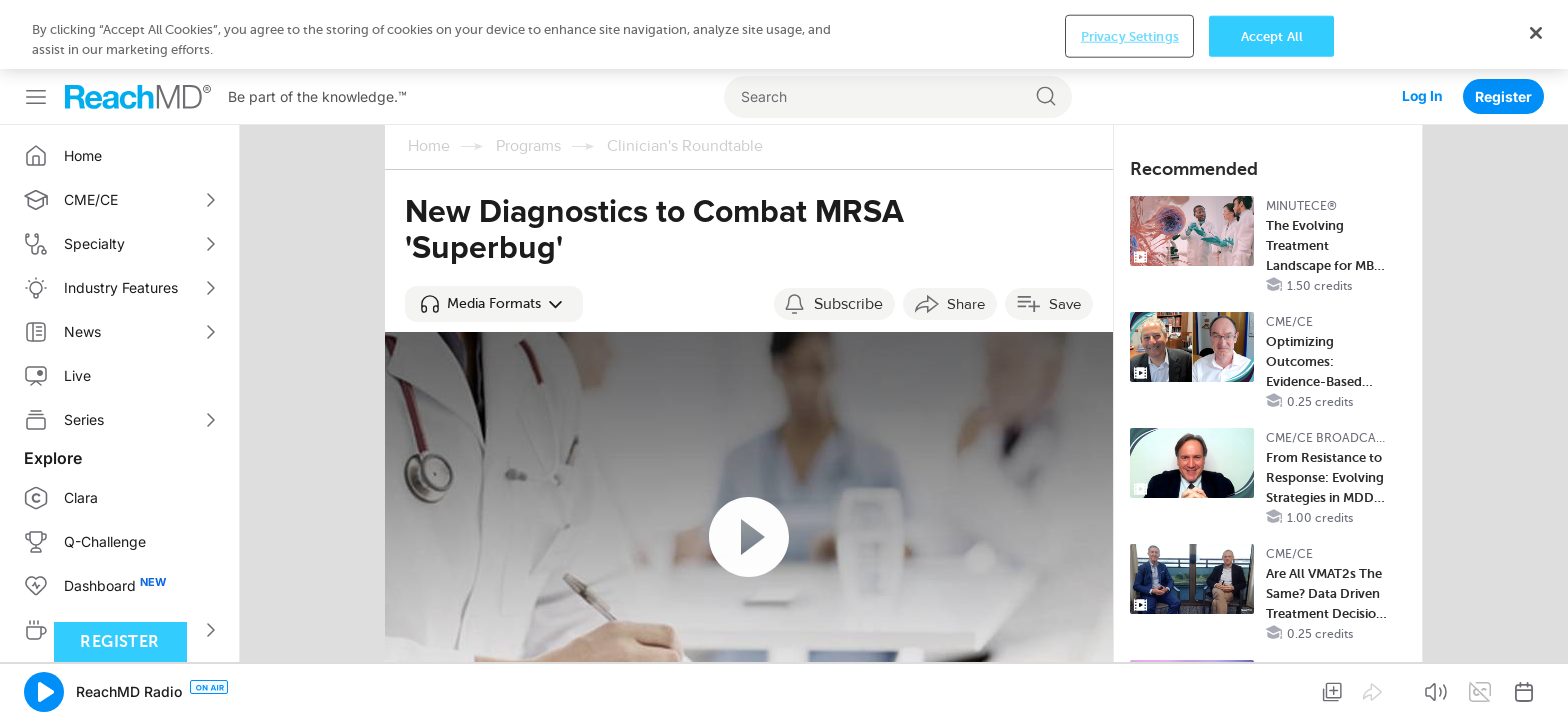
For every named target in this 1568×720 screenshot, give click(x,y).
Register (1503, 27)
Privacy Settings (1130, 689)
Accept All (1272, 689)
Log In (1422, 27)
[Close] (1536, 686)
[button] (494, 235)
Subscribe (848, 235)
